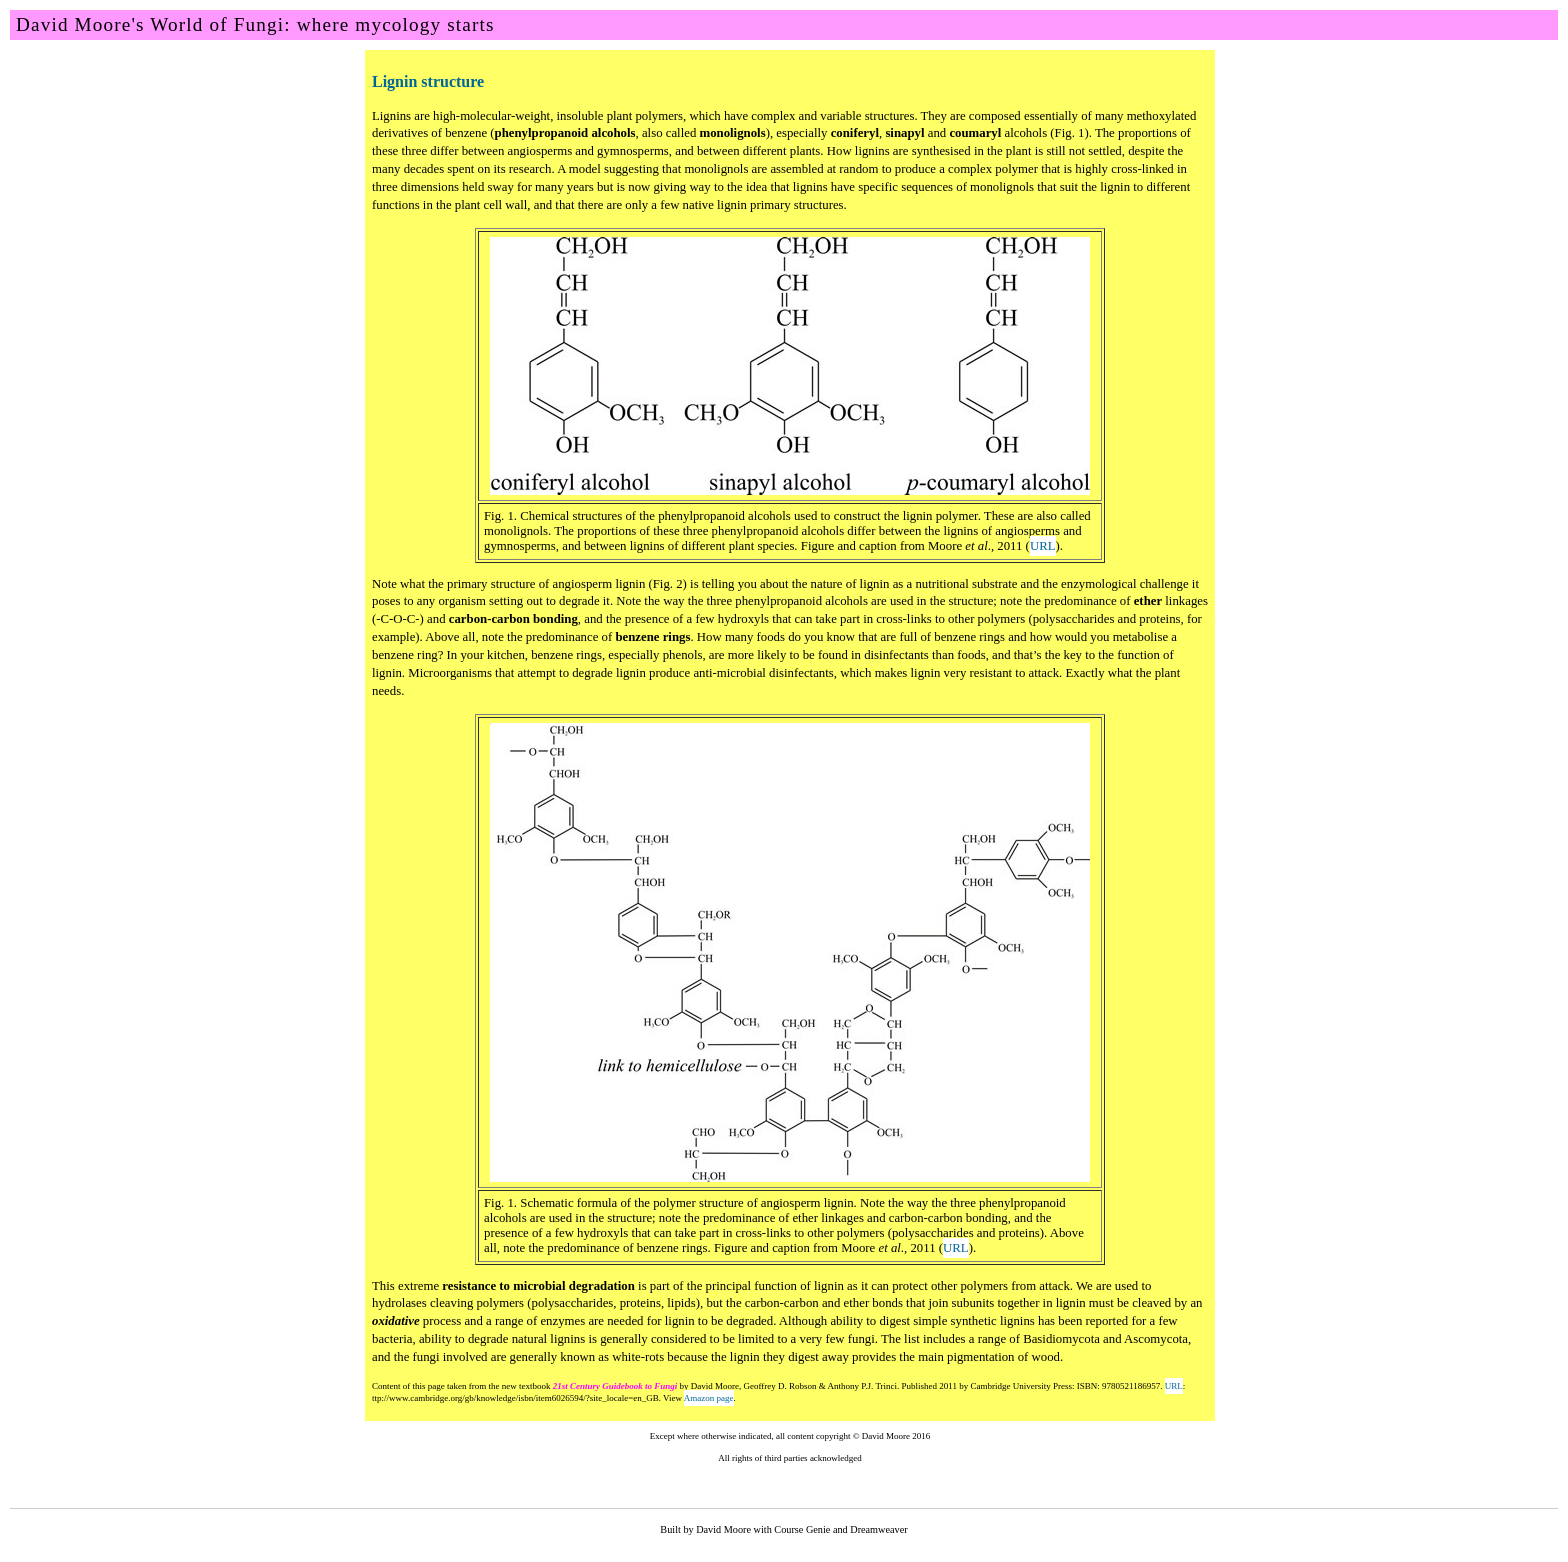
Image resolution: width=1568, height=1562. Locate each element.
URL (1043, 546)
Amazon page (709, 1398)
